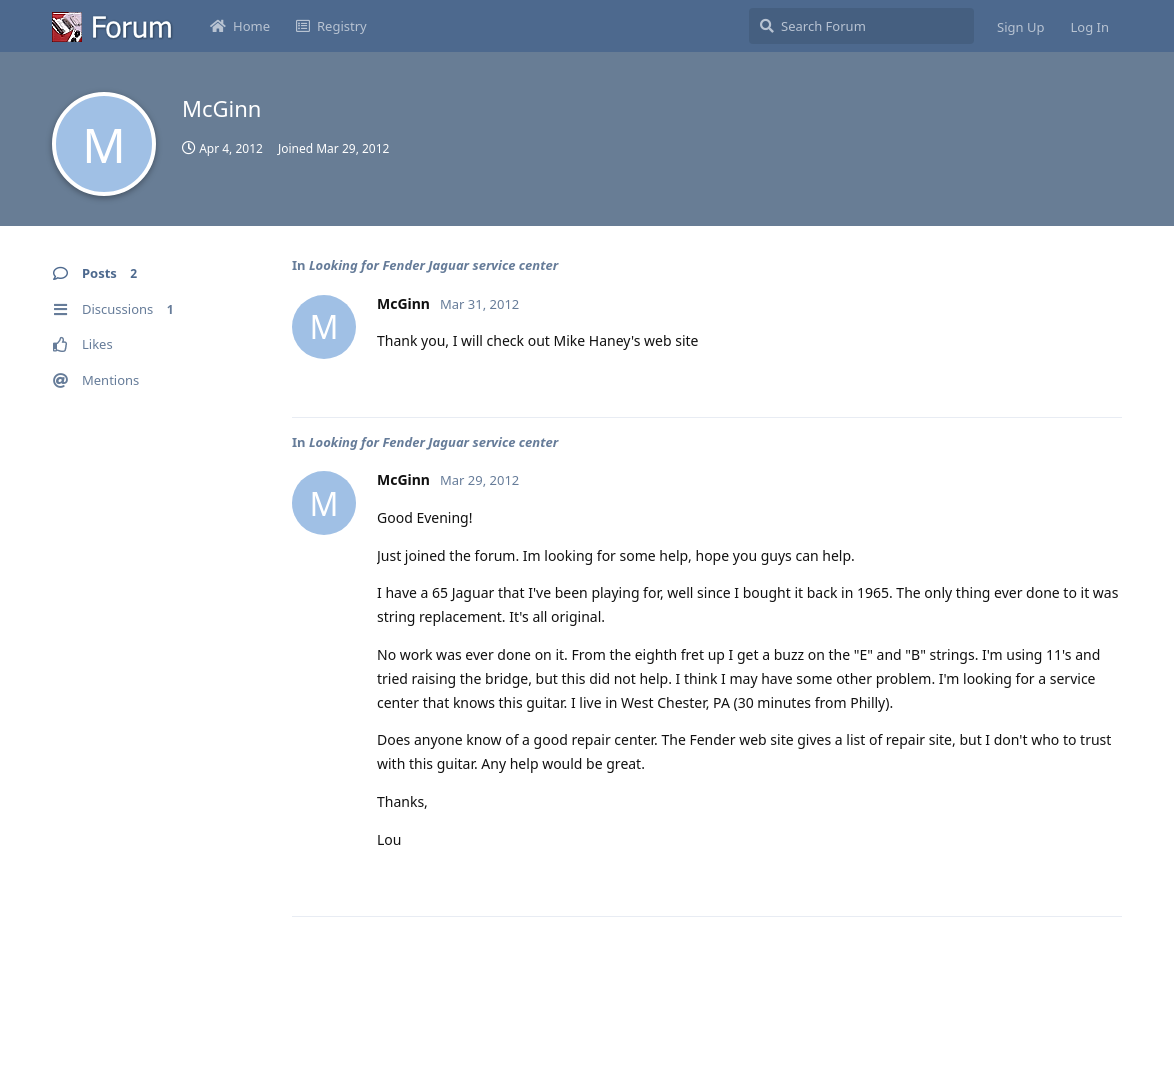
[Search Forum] (861, 26)
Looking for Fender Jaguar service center (433, 265)
